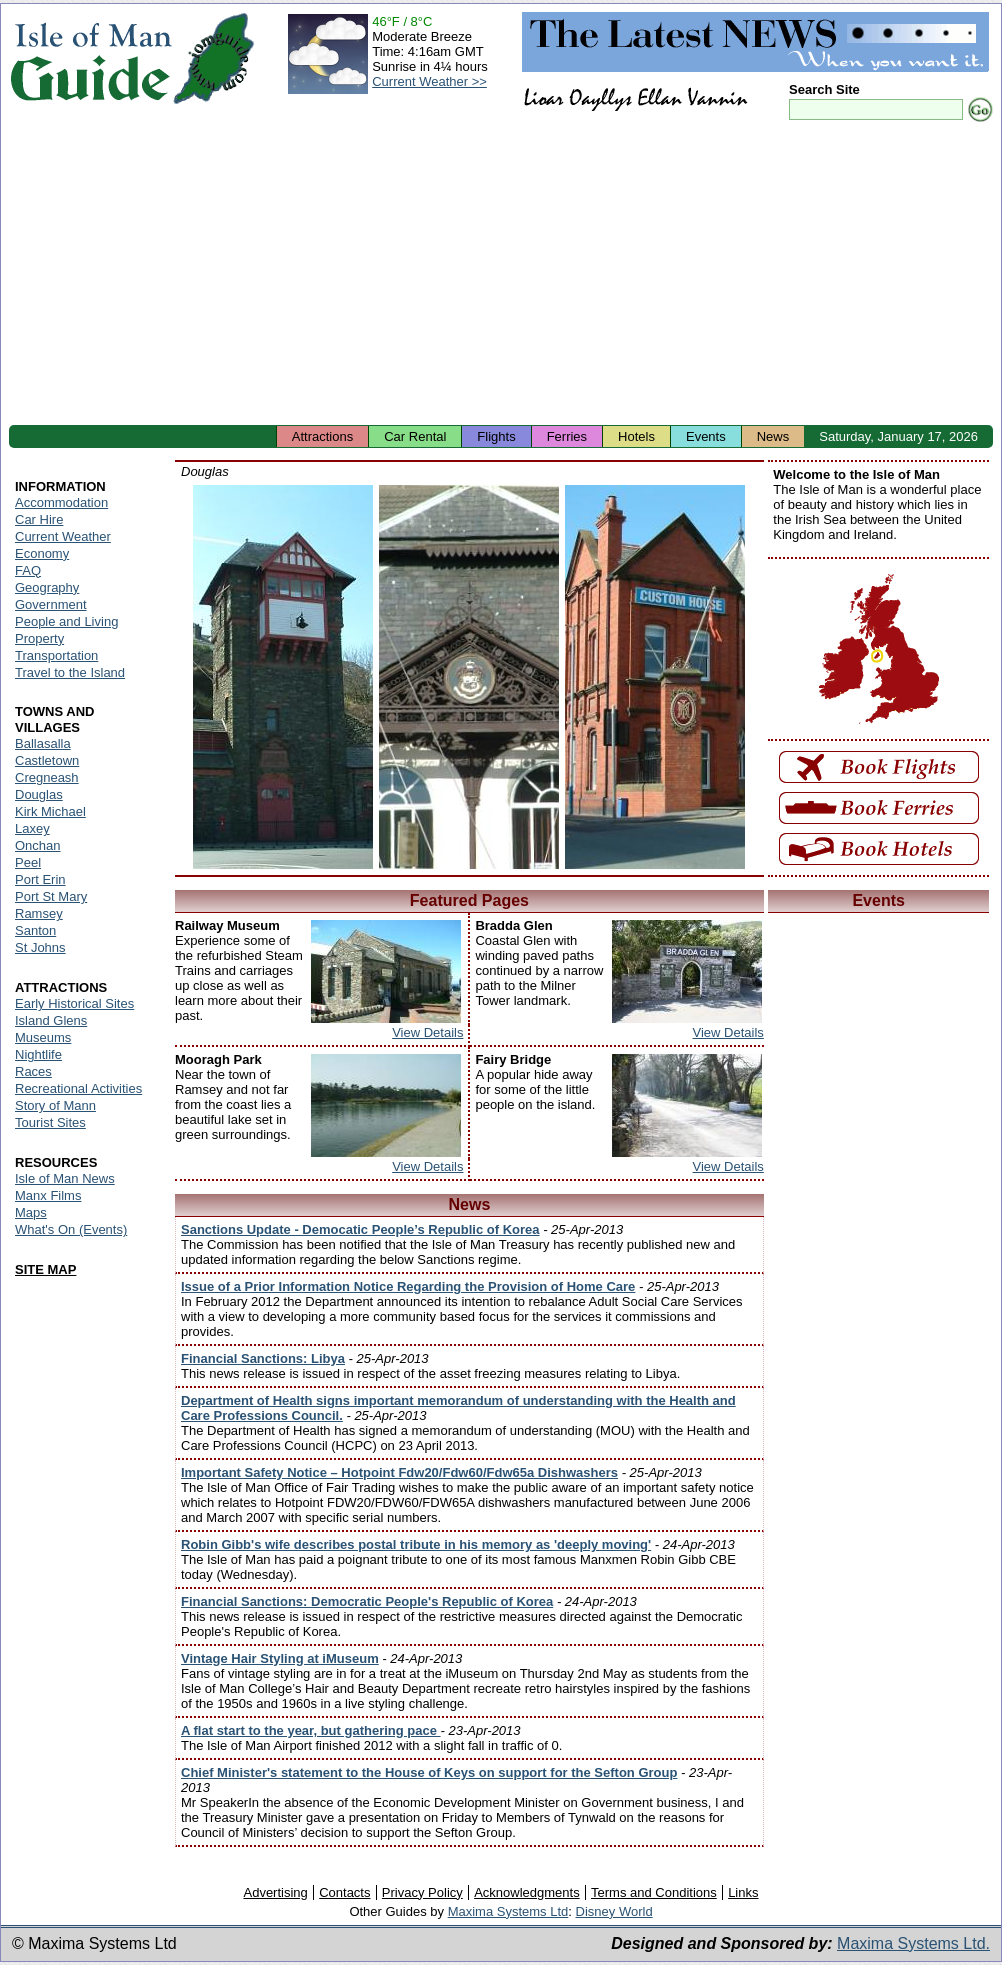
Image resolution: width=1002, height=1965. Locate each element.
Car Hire (39, 519)
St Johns (40, 947)
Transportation (56, 655)
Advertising (275, 1892)
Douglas (39, 794)
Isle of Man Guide (90, 58)
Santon (35, 930)
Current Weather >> (429, 81)
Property (39, 638)
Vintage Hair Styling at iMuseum (280, 1658)
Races (33, 1071)
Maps (31, 1212)
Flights (496, 436)
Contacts (344, 1892)
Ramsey (39, 913)
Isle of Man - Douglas (283, 677)
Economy (42, 553)
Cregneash (47, 777)
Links (743, 1892)
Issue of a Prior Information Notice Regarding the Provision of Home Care (408, 1286)
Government (51, 604)
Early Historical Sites (74, 1003)
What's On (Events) (71, 1229)
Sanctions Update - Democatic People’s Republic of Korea (360, 1229)
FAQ (28, 570)
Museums (43, 1037)
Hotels (636, 436)
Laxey (32, 828)
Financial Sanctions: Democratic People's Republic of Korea (367, 1601)
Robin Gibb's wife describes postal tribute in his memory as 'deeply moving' (416, 1544)
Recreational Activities (78, 1088)
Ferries (567, 436)
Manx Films (48, 1195)
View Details (427, 1032)
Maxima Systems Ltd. (913, 1943)
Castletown (47, 760)
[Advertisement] (501, 275)
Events (706, 436)
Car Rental (415, 436)
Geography (47, 587)
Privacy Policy (422, 1892)
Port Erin (40, 879)
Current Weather (63, 536)
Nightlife (38, 1054)
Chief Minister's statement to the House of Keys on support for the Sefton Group (429, 1772)
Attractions (322, 436)
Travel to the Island (70, 672)
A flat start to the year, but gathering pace (311, 1730)
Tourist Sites (50, 1122)
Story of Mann (55, 1105)
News (773, 436)
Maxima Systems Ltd (508, 1911)
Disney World (614, 1911)
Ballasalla (43, 743)
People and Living (66, 621)
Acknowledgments (527, 1892)
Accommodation (61, 502)
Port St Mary (51, 896)
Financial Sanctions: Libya (263, 1358)
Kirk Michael (50, 811)
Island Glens (51, 1020)
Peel (28, 862)
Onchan (38, 845)
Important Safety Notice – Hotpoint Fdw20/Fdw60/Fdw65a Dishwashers (399, 1472)
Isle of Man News (65, 1178)
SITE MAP (45, 1269)
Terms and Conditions (654, 1892)
